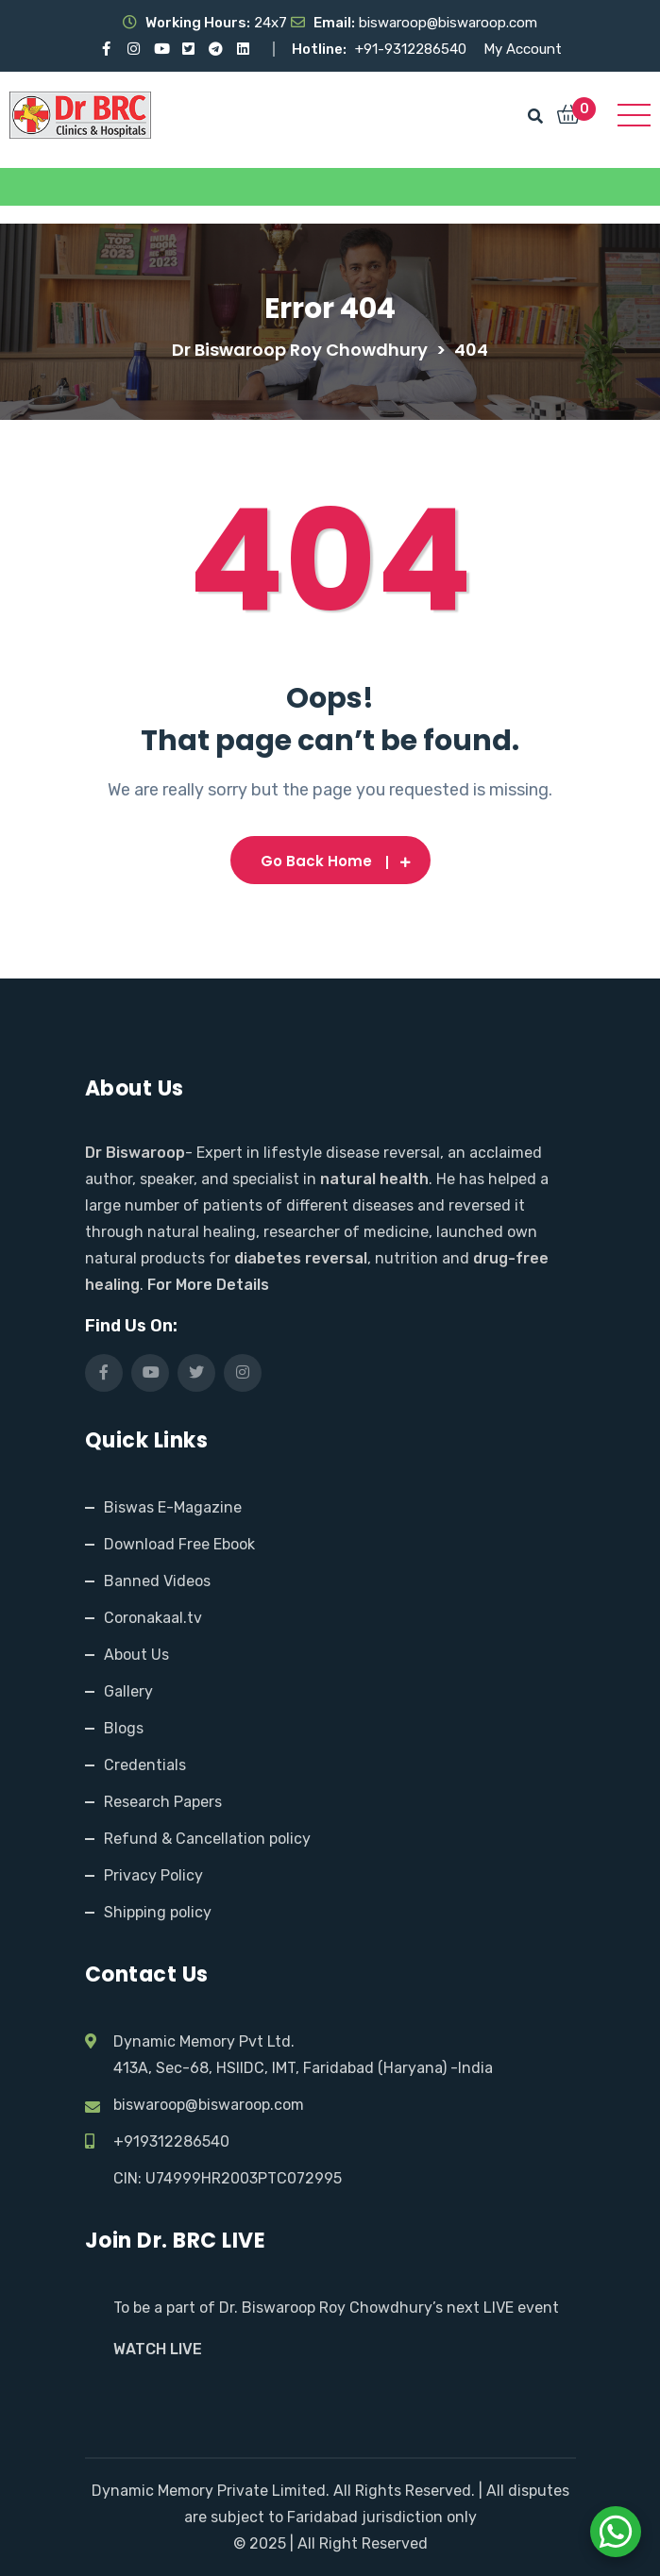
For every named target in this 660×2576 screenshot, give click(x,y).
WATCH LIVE (157, 2349)
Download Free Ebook (179, 1544)
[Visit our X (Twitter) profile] (188, 49)
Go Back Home (330, 861)
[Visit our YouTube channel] (161, 49)
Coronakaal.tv (153, 1618)
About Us (136, 1655)
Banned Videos (157, 1581)
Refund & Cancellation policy (207, 1839)
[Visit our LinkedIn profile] (243, 49)
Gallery (128, 1691)
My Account (522, 49)
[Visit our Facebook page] (106, 49)
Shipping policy (158, 1912)
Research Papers (163, 1802)
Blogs (124, 1728)
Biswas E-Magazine (173, 1507)
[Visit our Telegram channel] (216, 49)
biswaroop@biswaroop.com (208, 2105)
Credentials (145, 1765)
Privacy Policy (153, 1875)
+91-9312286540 (412, 49)
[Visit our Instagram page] (133, 49)
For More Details (208, 1285)
